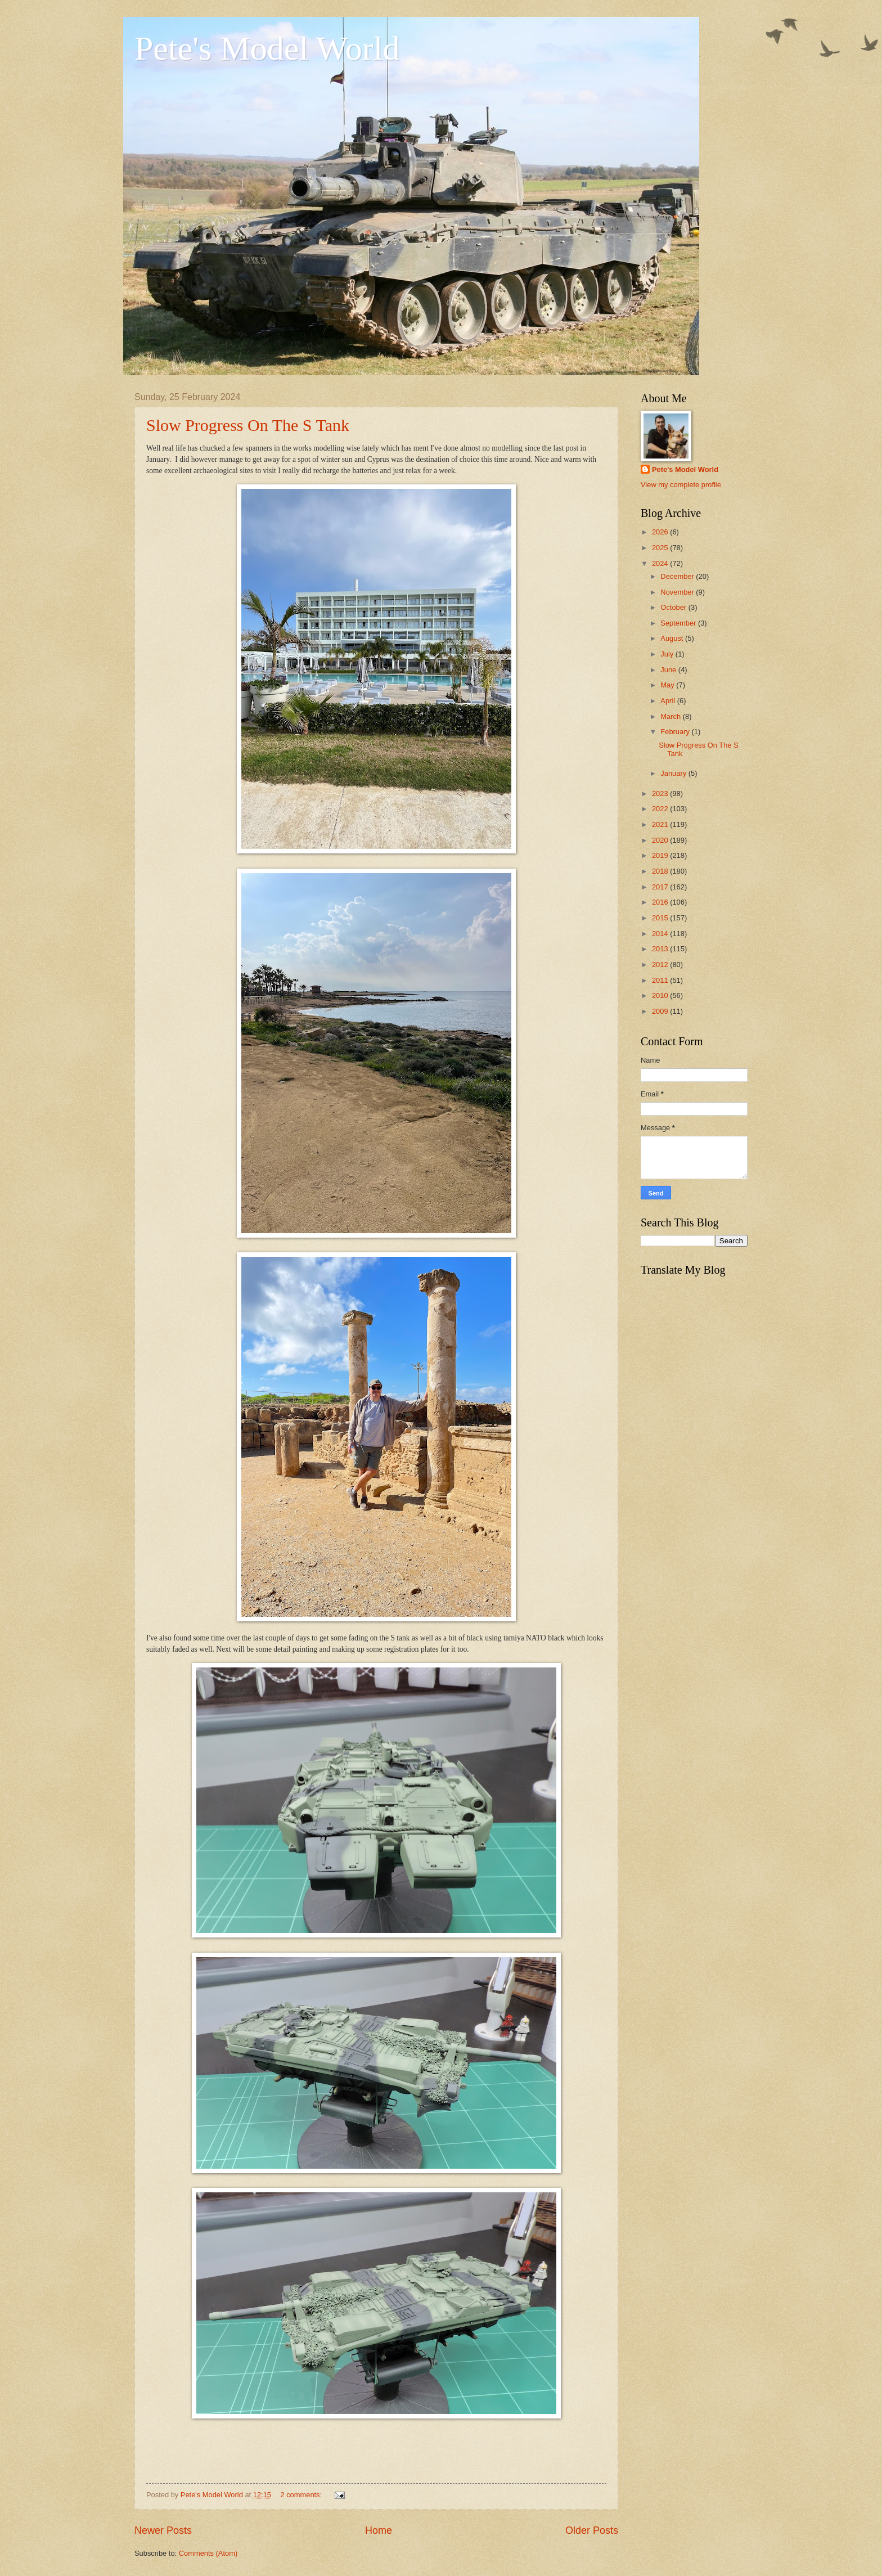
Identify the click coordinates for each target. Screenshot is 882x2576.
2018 (661, 871)
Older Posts (591, 2530)
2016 (661, 902)
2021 (661, 824)
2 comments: (301, 2494)
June (669, 670)
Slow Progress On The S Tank (247, 425)
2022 (661, 808)
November (678, 592)
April (668, 700)
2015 (661, 918)
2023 (661, 793)
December (678, 576)
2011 (661, 980)
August (672, 638)
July (667, 654)
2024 (661, 563)
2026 (661, 532)
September (679, 623)
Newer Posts (163, 2530)
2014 (661, 933)
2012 (661, 964)
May (668, 685)
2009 (661, 1011)
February (675, 731)
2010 (661, 995)
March (671, 716)
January (674, 773)
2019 (661, 855)
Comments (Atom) (208, 2553)
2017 (661, 887)
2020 (661, 840)
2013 (661, 949)
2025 (661, 547)
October (674, 607)
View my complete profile (681, 484)
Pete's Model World (267, 48)
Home (378, 2530)
